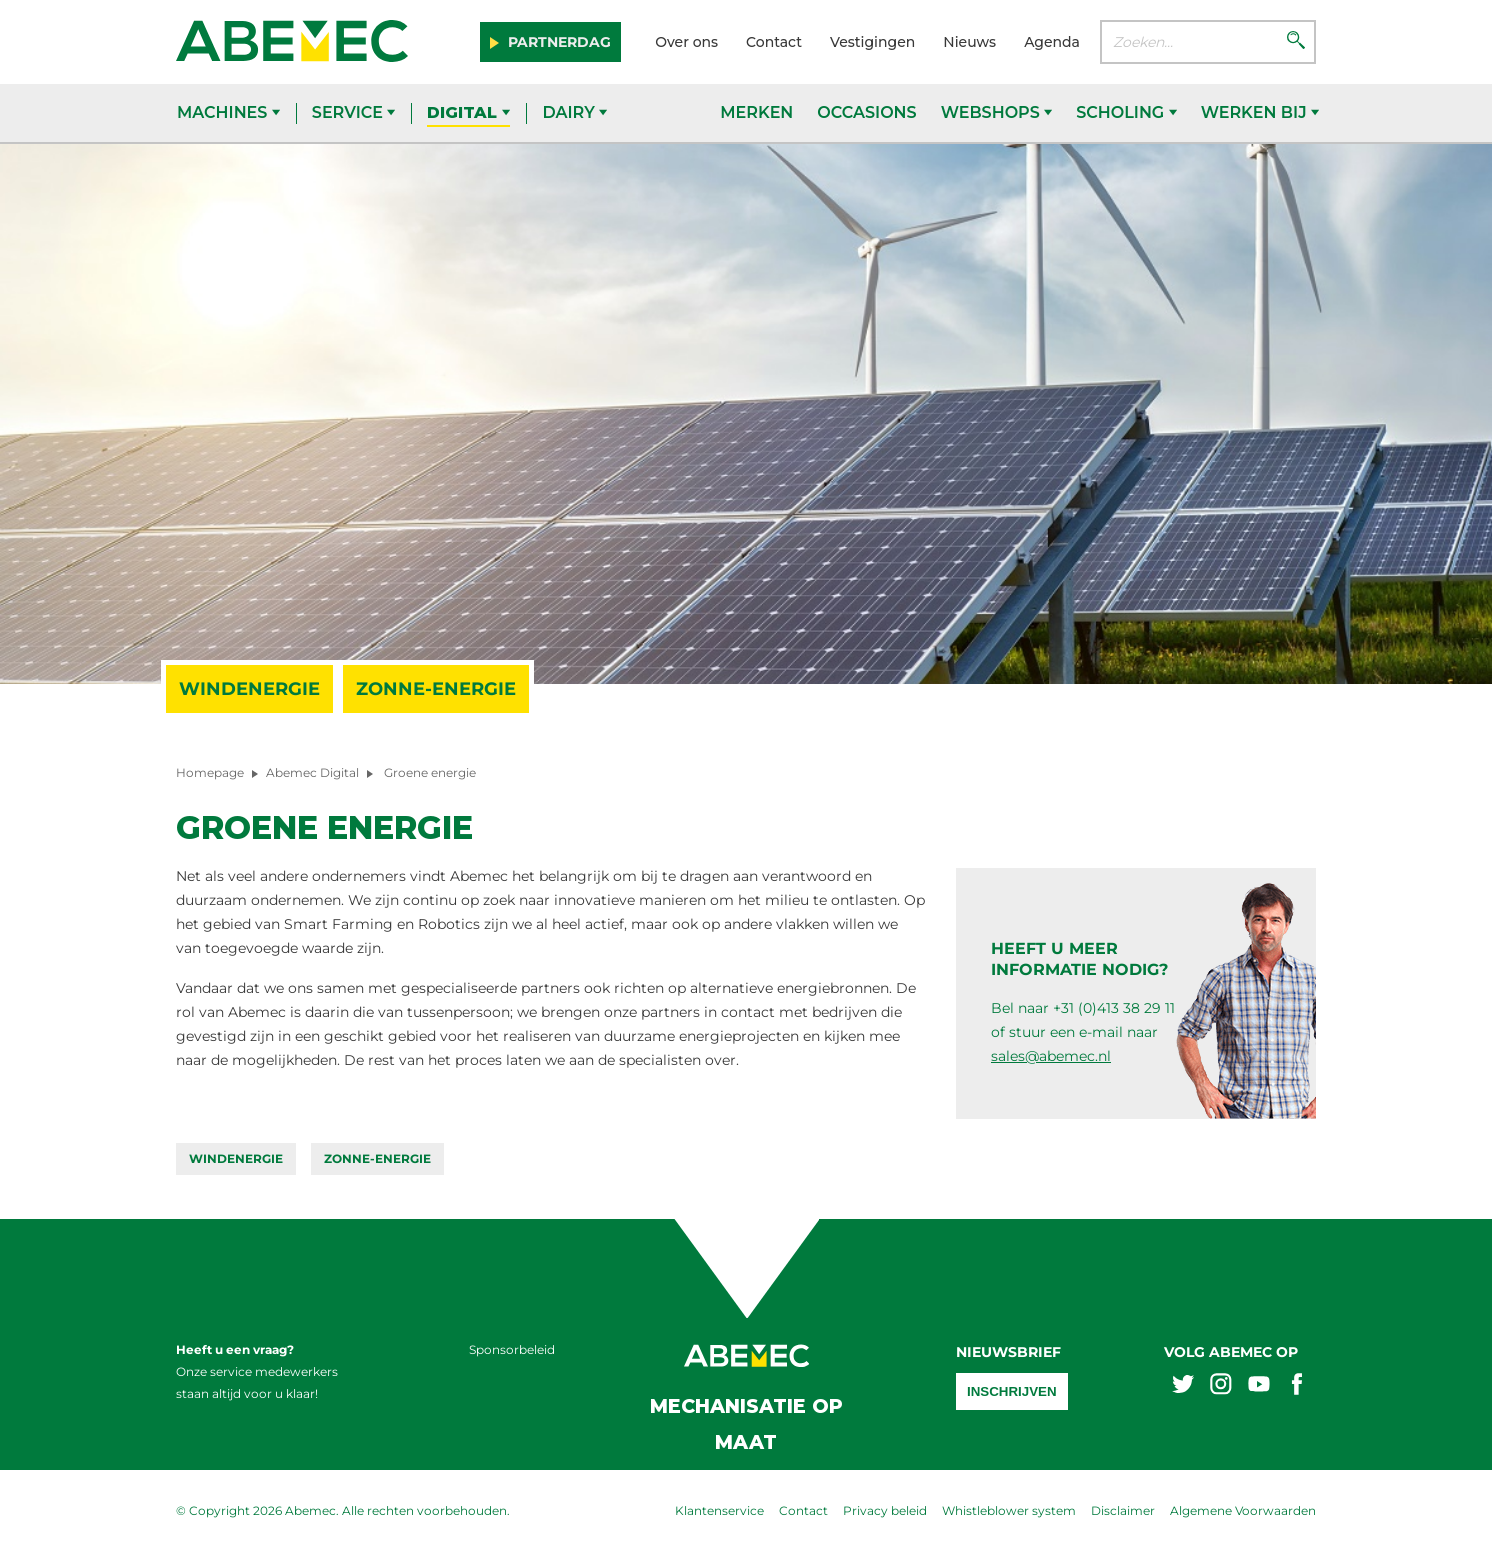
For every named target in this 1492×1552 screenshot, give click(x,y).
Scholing (1126, 112)
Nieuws (969, 42)
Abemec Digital (312, 772)
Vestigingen (872, 42)
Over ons (686, 42)
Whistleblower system (1009, 1510)
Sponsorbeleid (512, 1349)
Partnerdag (557, 42)
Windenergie (249, 689)
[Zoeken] (1296, 42)
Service (354, 112)
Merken (756, 112)
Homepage (210, 772)
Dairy (574, 112)
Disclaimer (1123, 1510)
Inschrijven (1012, 1391)
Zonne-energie (436, 689)
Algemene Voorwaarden (1243, 1510)
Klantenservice (719, 1510)
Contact (774, 42)
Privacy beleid (885, 1510)
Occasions (866, 112)
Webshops (997, 112)
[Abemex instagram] (1221, 1386)
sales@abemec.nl (1051, 1056)
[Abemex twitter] (1183, 1386)
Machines (228, 112)
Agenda (1052, 42)
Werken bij (1260, 112)
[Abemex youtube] (1259, 1386)
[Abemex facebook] (1297, 1386)
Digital (468, 112)
